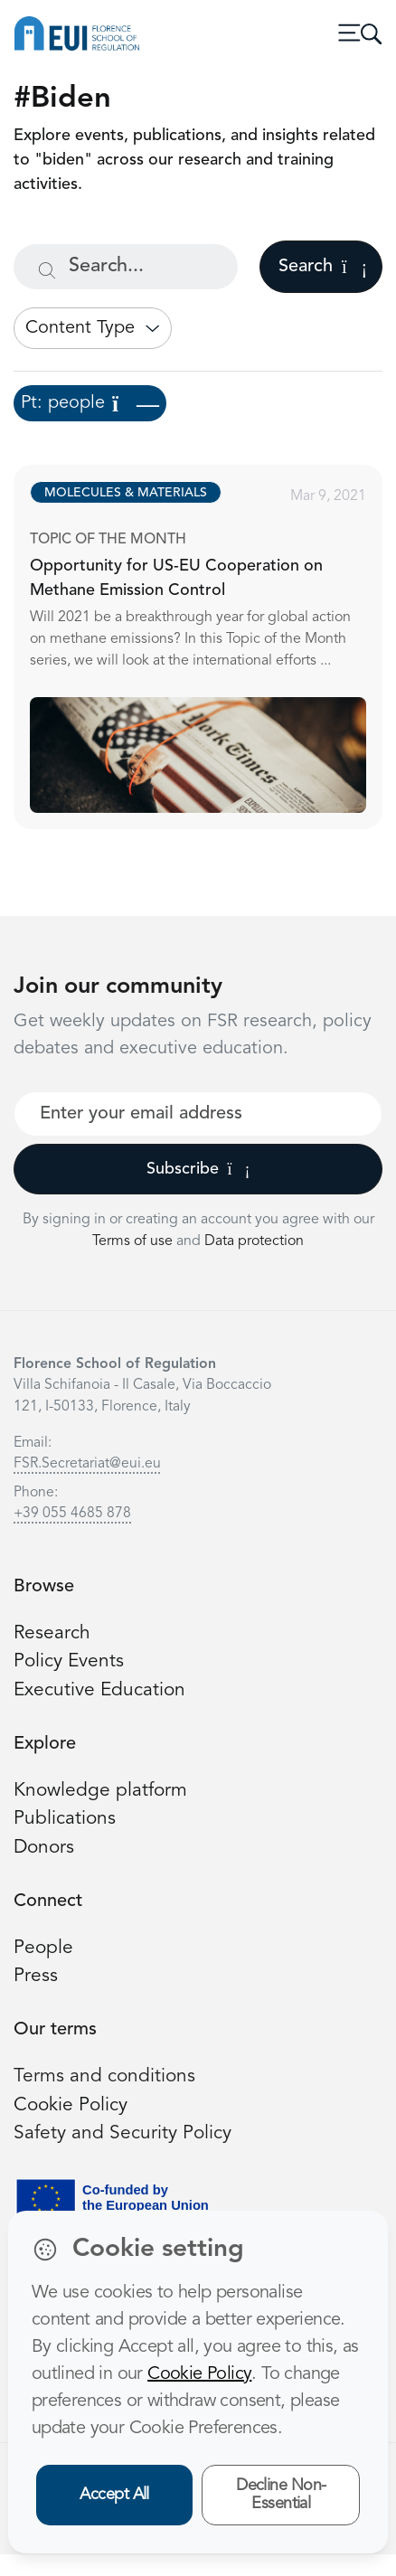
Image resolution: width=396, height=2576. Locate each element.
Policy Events (69, 1661)
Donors (44, 1847)
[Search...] (126, 266)
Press (36, 1976)
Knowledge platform (100, 1790)
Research (52, 1633)
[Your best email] (198, 1114)
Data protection (254, 1241)
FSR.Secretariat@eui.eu (87, 1464)
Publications (65, 1818)
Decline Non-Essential (281, 2495)
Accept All (114, 2494)
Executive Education (99, 1690)
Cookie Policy (70, 2105)
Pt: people (90, 403)
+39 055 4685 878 (72, 1513)
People (43, 1948)
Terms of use (134, 1241)
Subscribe (198, 1169)
